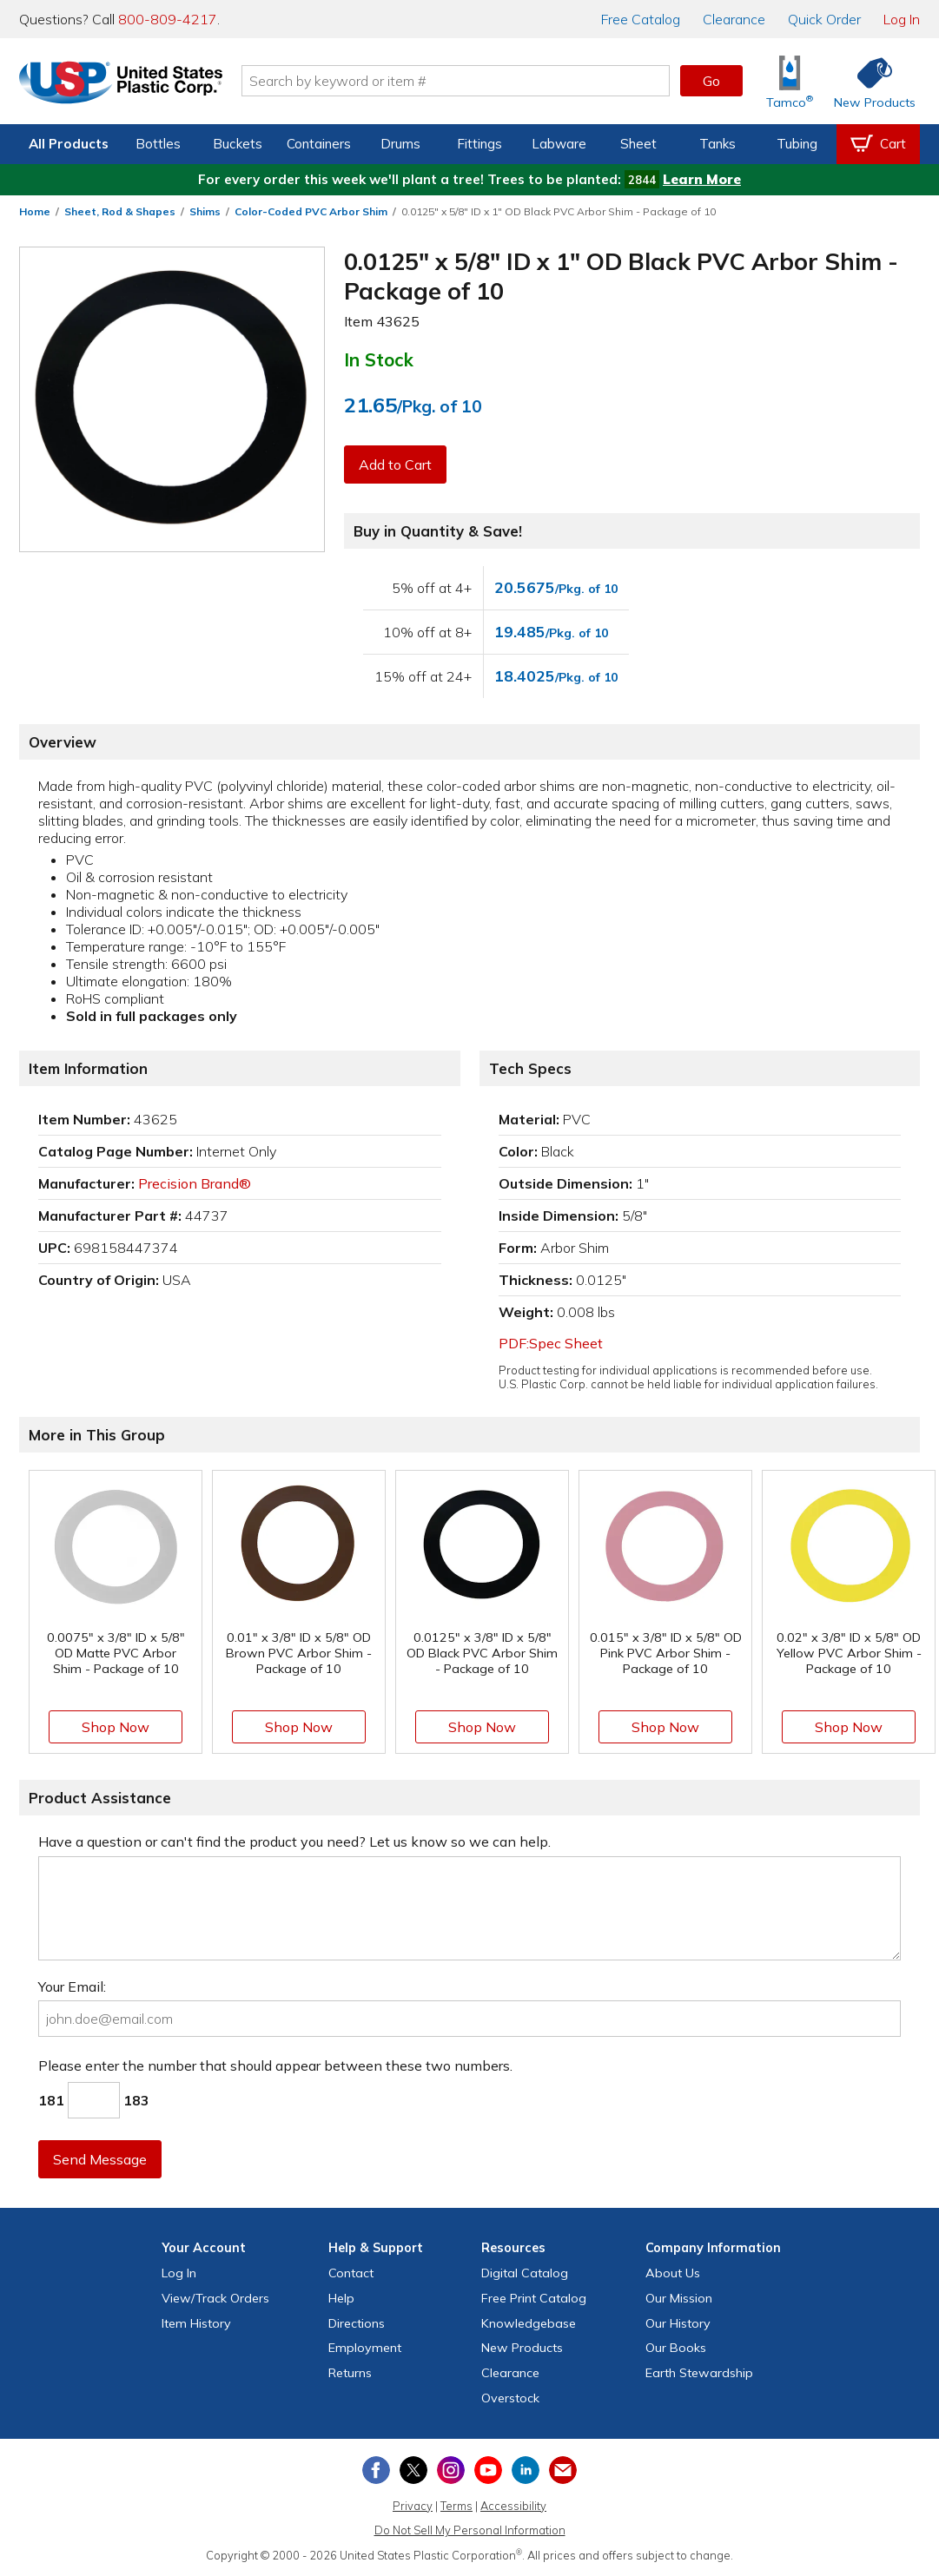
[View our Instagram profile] (450, 2470)
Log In (901, 19)
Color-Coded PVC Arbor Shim (311, 211)
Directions (356, 2323)
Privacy (413, 2506)
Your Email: (72, 1986)
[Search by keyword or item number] (456, 80)
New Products (522, 2347)
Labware (559, 143)
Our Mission (678, 2298)
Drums (400, 143)
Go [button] (711, 80)
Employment (364, 2347)
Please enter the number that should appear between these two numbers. (275, 2065)
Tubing (797, 143)
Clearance (734, 19)
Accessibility (513, 2506)
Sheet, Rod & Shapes (119, 211)
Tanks (717, 143)
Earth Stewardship (699, 2373)
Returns (350, 2373)
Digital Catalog (524, 2273)
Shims (205, 211)
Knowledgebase (528, 2323)
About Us (672, 2273)
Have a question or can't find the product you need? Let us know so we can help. (294, 1841)
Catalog (640, 19)
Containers (319, 143)
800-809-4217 (167, 19)
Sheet (638, 143)
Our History (678, 2323)
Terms (456, 2506)
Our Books (675, 2347)
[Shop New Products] (868, 81)
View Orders (215, 2298)
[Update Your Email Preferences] (563, 2470)
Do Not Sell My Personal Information (469, 2530)
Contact (351, 2273)
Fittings (479, 143)
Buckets (237, 143)
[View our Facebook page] (376, 2470)
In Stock (378, 359)
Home (34, 211)
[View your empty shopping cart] (878, 144)
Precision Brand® (194, 1183)
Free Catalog (533, 2298)
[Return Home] (121, 84)
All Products (69, 143)
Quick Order (824, 19)
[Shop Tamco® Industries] (789, 81)
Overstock (510, 2398)
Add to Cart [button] (395, 464)
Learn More (702, 179)
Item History (196, 2323)
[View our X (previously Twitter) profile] (413, 2470)
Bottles (158, 143)
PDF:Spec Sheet (551, 1343)
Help (341, 2298)
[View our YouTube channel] (488, 2470)
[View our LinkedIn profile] (525, 2470)
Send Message (100, 2159)
